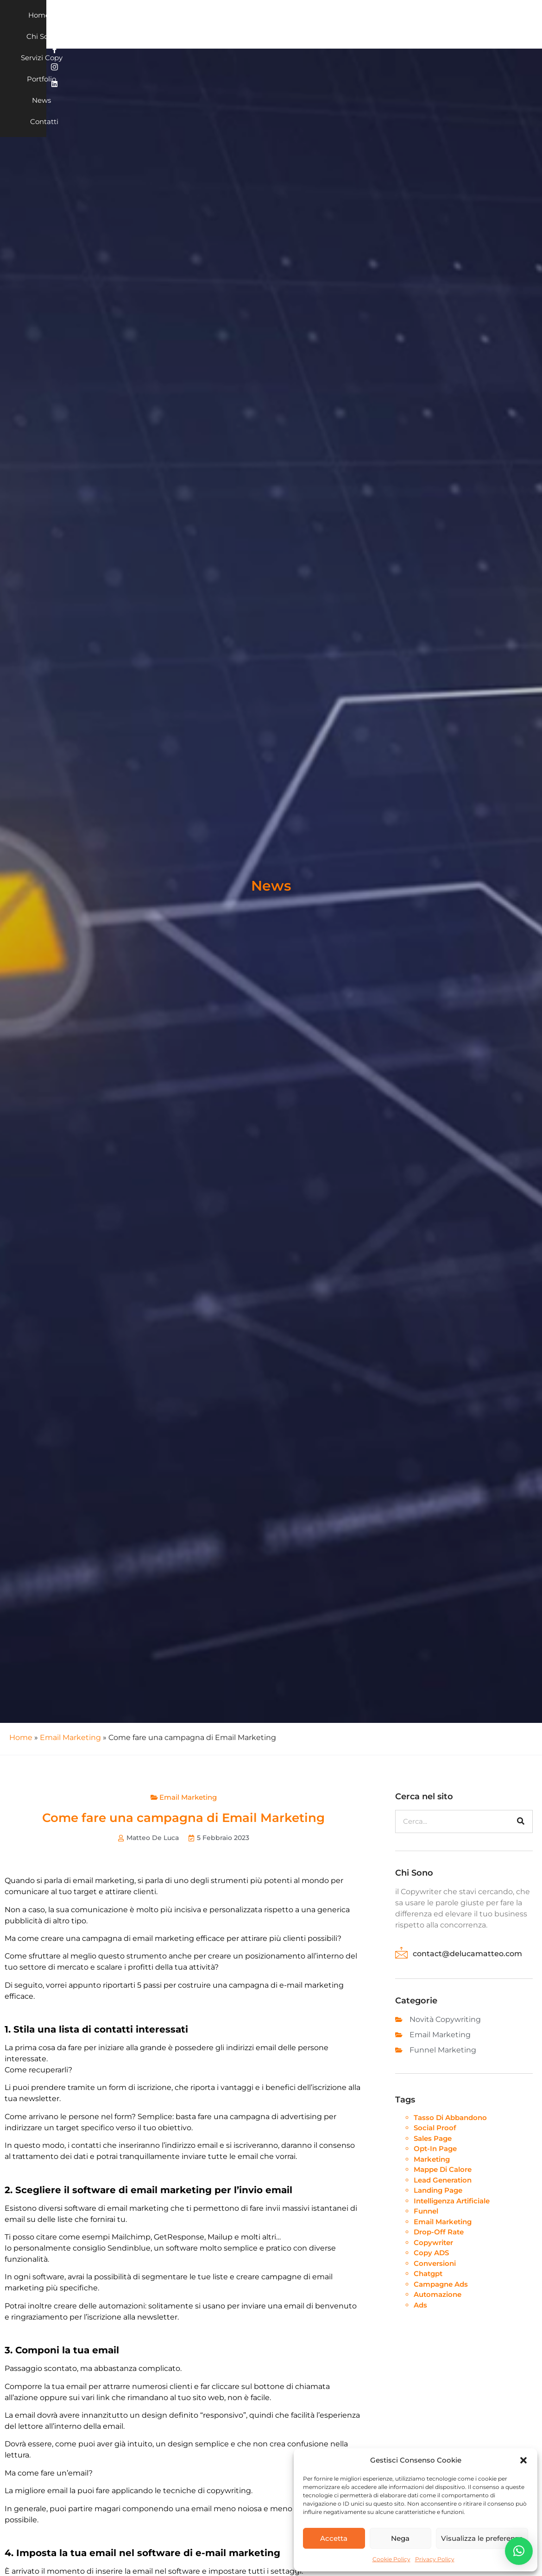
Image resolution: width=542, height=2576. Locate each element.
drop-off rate (439, 2231)
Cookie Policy (391, 2559)
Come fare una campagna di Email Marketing (183, 1817)
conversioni (435, 2263)
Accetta (333, 2538)
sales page (433, 2138)
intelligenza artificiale (452, 2200)
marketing (432, 2159)
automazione (437, 2294)
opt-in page (435, 2148)
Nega (400, 2538)
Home (166, 24)
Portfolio (297, 24)
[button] (523, 2460)
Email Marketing (70, 1737)
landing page (438, 2190)
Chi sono (204, 24)
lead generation (443, 2180)
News (332, 24)
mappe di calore (443, 2169)
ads (420, 2305)
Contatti (367, 24)
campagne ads (441, 2284)
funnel (426, 2211)
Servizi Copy (251, 24)
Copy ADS (431, 2252)
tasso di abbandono (450, 2117)
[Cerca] (520, 1821)
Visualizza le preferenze (482, 2538)
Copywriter (433, 2242)
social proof (435, 2127)
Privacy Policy (434, 2559)
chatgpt (428, 2273)
